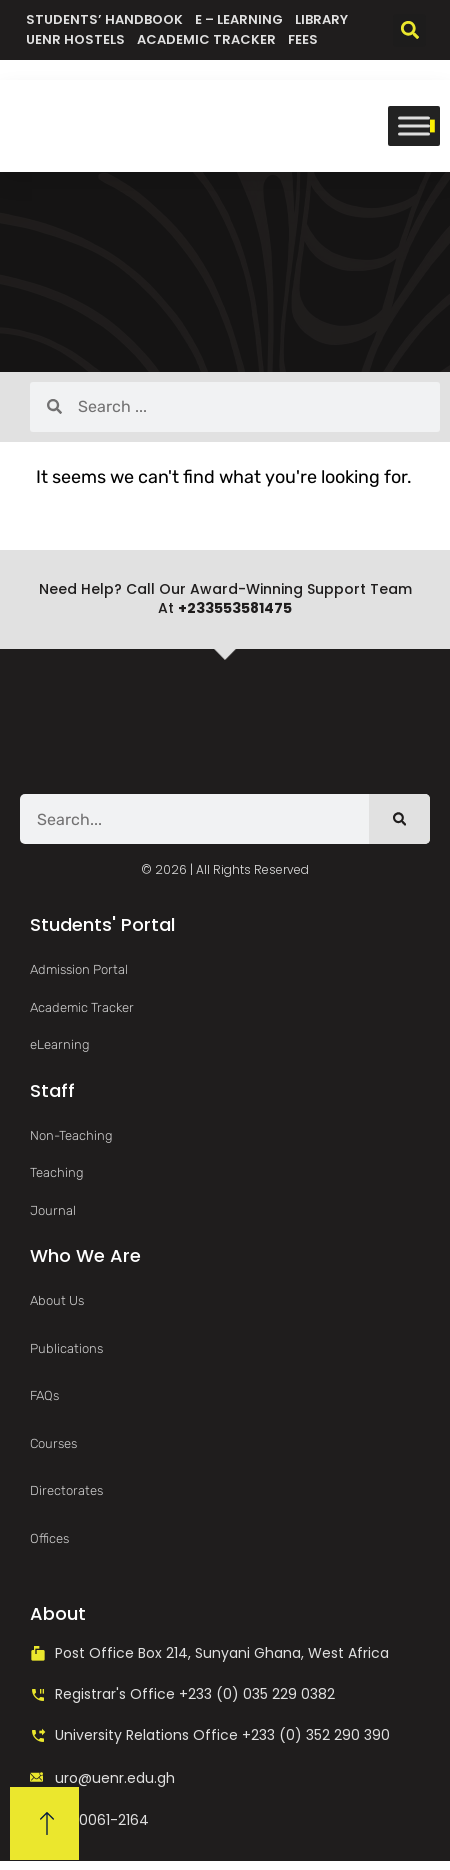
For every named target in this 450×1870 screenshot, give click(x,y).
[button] (409, 30)
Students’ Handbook (104, 19)
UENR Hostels (75, 39)
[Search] (399, 819)
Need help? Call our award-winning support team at (225, 599)
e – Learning (239, 19)
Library (321, 19)
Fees (303, 39)
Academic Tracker (206, 39)
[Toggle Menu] (414, 125)
